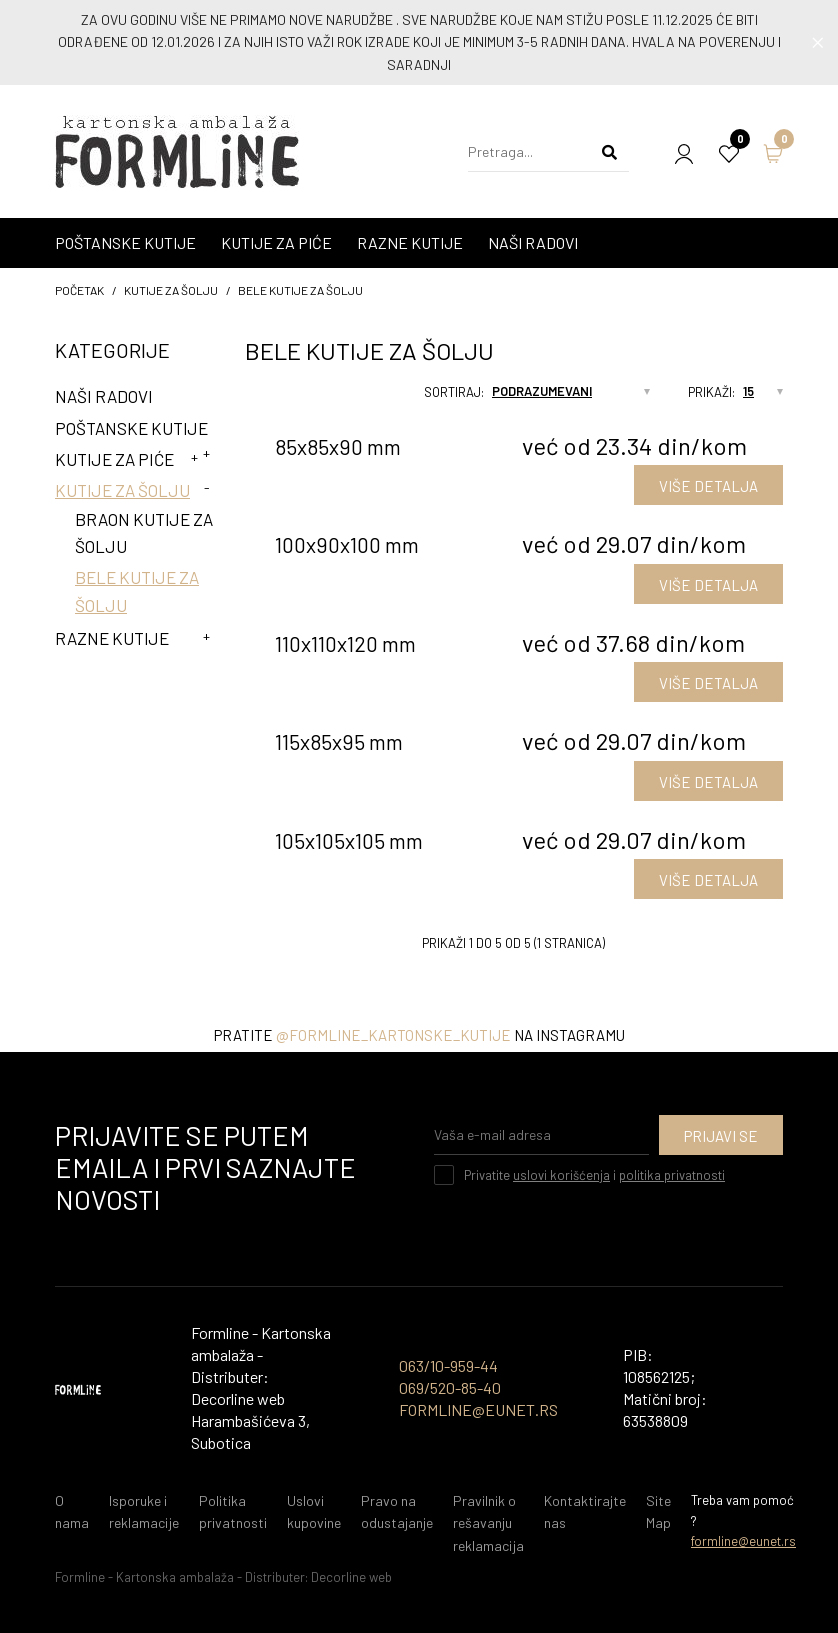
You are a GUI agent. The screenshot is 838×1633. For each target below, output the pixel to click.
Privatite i (594, 1175)
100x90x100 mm (347, 544)
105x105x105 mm (349, 840)
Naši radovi (104, 396)
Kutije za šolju (171, 290)
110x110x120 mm (345, 643)
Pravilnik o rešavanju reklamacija (488, 1523)
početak (79, 290)
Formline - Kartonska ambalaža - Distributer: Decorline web (223, 1577)
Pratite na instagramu (419, 1035)
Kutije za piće (114, 459)
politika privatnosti (672, 1175)
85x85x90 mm (338, 446)
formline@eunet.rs (743, 1541)
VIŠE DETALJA (708, 486)
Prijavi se (721, 1136)
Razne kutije (112, 638)
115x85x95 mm (339, 741)
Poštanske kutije (131, 428)
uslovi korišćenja (561, 1175)
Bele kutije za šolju (300, 290)
